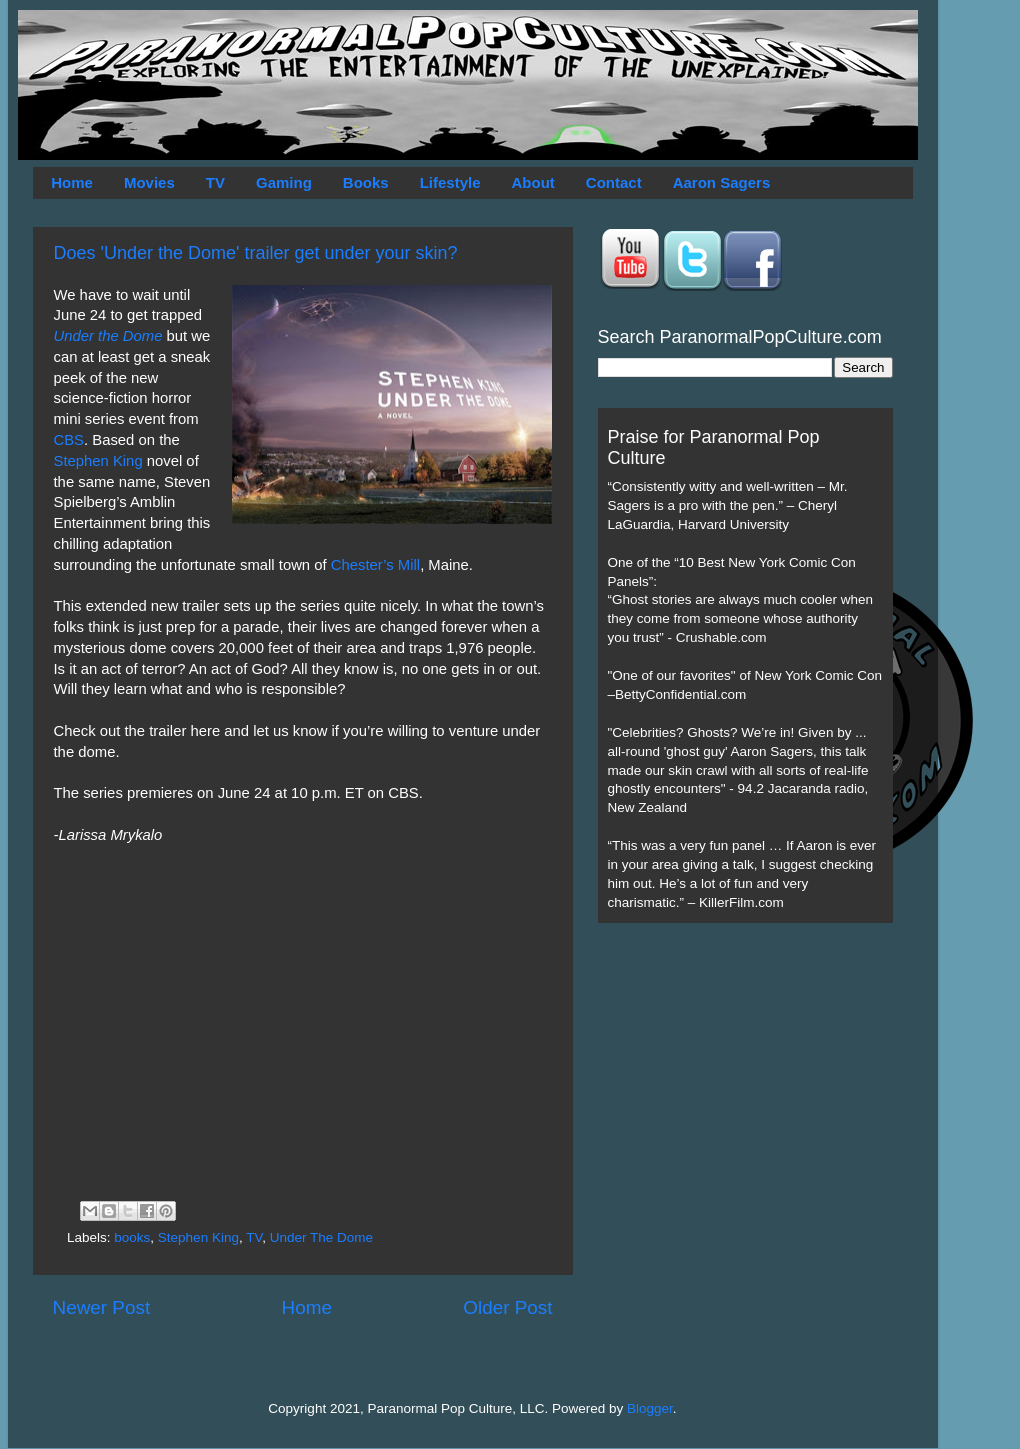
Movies (149, 182)
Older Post (507, 1307)
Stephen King (98, 461)
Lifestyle (450, 182)
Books (366, 182)
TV (215, 182)
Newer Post (102, 1307)
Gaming (284, 182)
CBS (69, 440)
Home (72, 182)
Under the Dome (108, 336)
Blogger (650, 1408)
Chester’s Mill (375, 565)
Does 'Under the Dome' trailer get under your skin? (256, 253)
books (132, 1237)
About (533, 182)
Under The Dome (321, 1237)
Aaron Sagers (722, 182)
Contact (614, 182)
